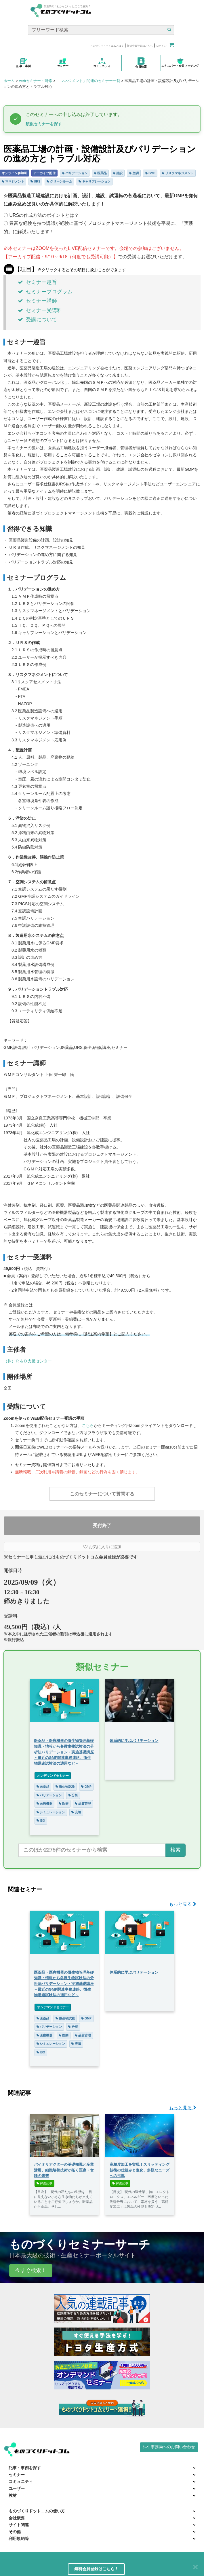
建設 (118, 173)
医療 (63, 1803)
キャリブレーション (94, 181)
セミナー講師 (37, 301)
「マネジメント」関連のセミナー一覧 (88, 81)
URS (35, 181)
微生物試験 (65, 1786)
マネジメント (13, 181)
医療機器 (45, 1803)
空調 (134, 173)
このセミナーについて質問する (102, 1493)
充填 (76, 1812)
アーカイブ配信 (44, 173)
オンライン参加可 (14, 173)
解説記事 (45, 2183)
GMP (150, 173)
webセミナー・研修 (35, 81)
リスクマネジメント (178, 173)
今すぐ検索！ (30, 2270)
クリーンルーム (59, 181)
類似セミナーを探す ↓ (45, 124)
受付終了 (102, 1525)
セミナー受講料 (40, 310)
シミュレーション (51, 1812)
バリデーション (74, 173)
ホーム (9, 81)
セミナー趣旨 (37, 282)
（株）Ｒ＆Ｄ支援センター (27, 1361)
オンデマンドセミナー (53, 1775)
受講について (37, 319)
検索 (175, 1850)
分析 (73, 1795)
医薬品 (100, 173)
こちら (88, 1425)
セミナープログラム (45, 292)
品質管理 (83, 1803)
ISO (41, 1820)
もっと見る (182, 1904)
